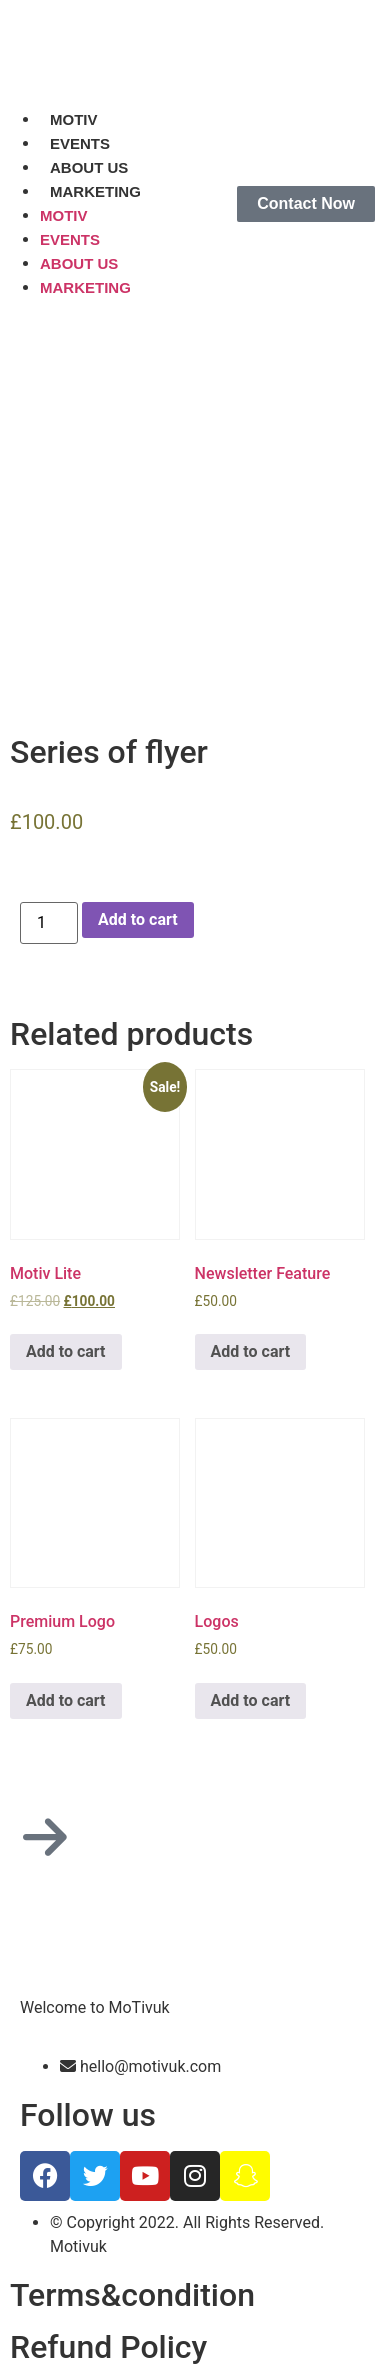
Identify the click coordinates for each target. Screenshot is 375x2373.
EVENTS (80, 143)
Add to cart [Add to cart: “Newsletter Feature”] (251, 1351)
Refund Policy (108, 2347)
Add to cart (138, 919)
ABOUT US (89, 167)
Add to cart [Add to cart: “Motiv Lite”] (66, 1351)
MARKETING (95, 191)
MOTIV (74, 119)
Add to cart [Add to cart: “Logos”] (251, 1700)
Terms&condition (132, 2295)
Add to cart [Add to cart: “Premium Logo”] (66, 1700)
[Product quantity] (49, 923)
